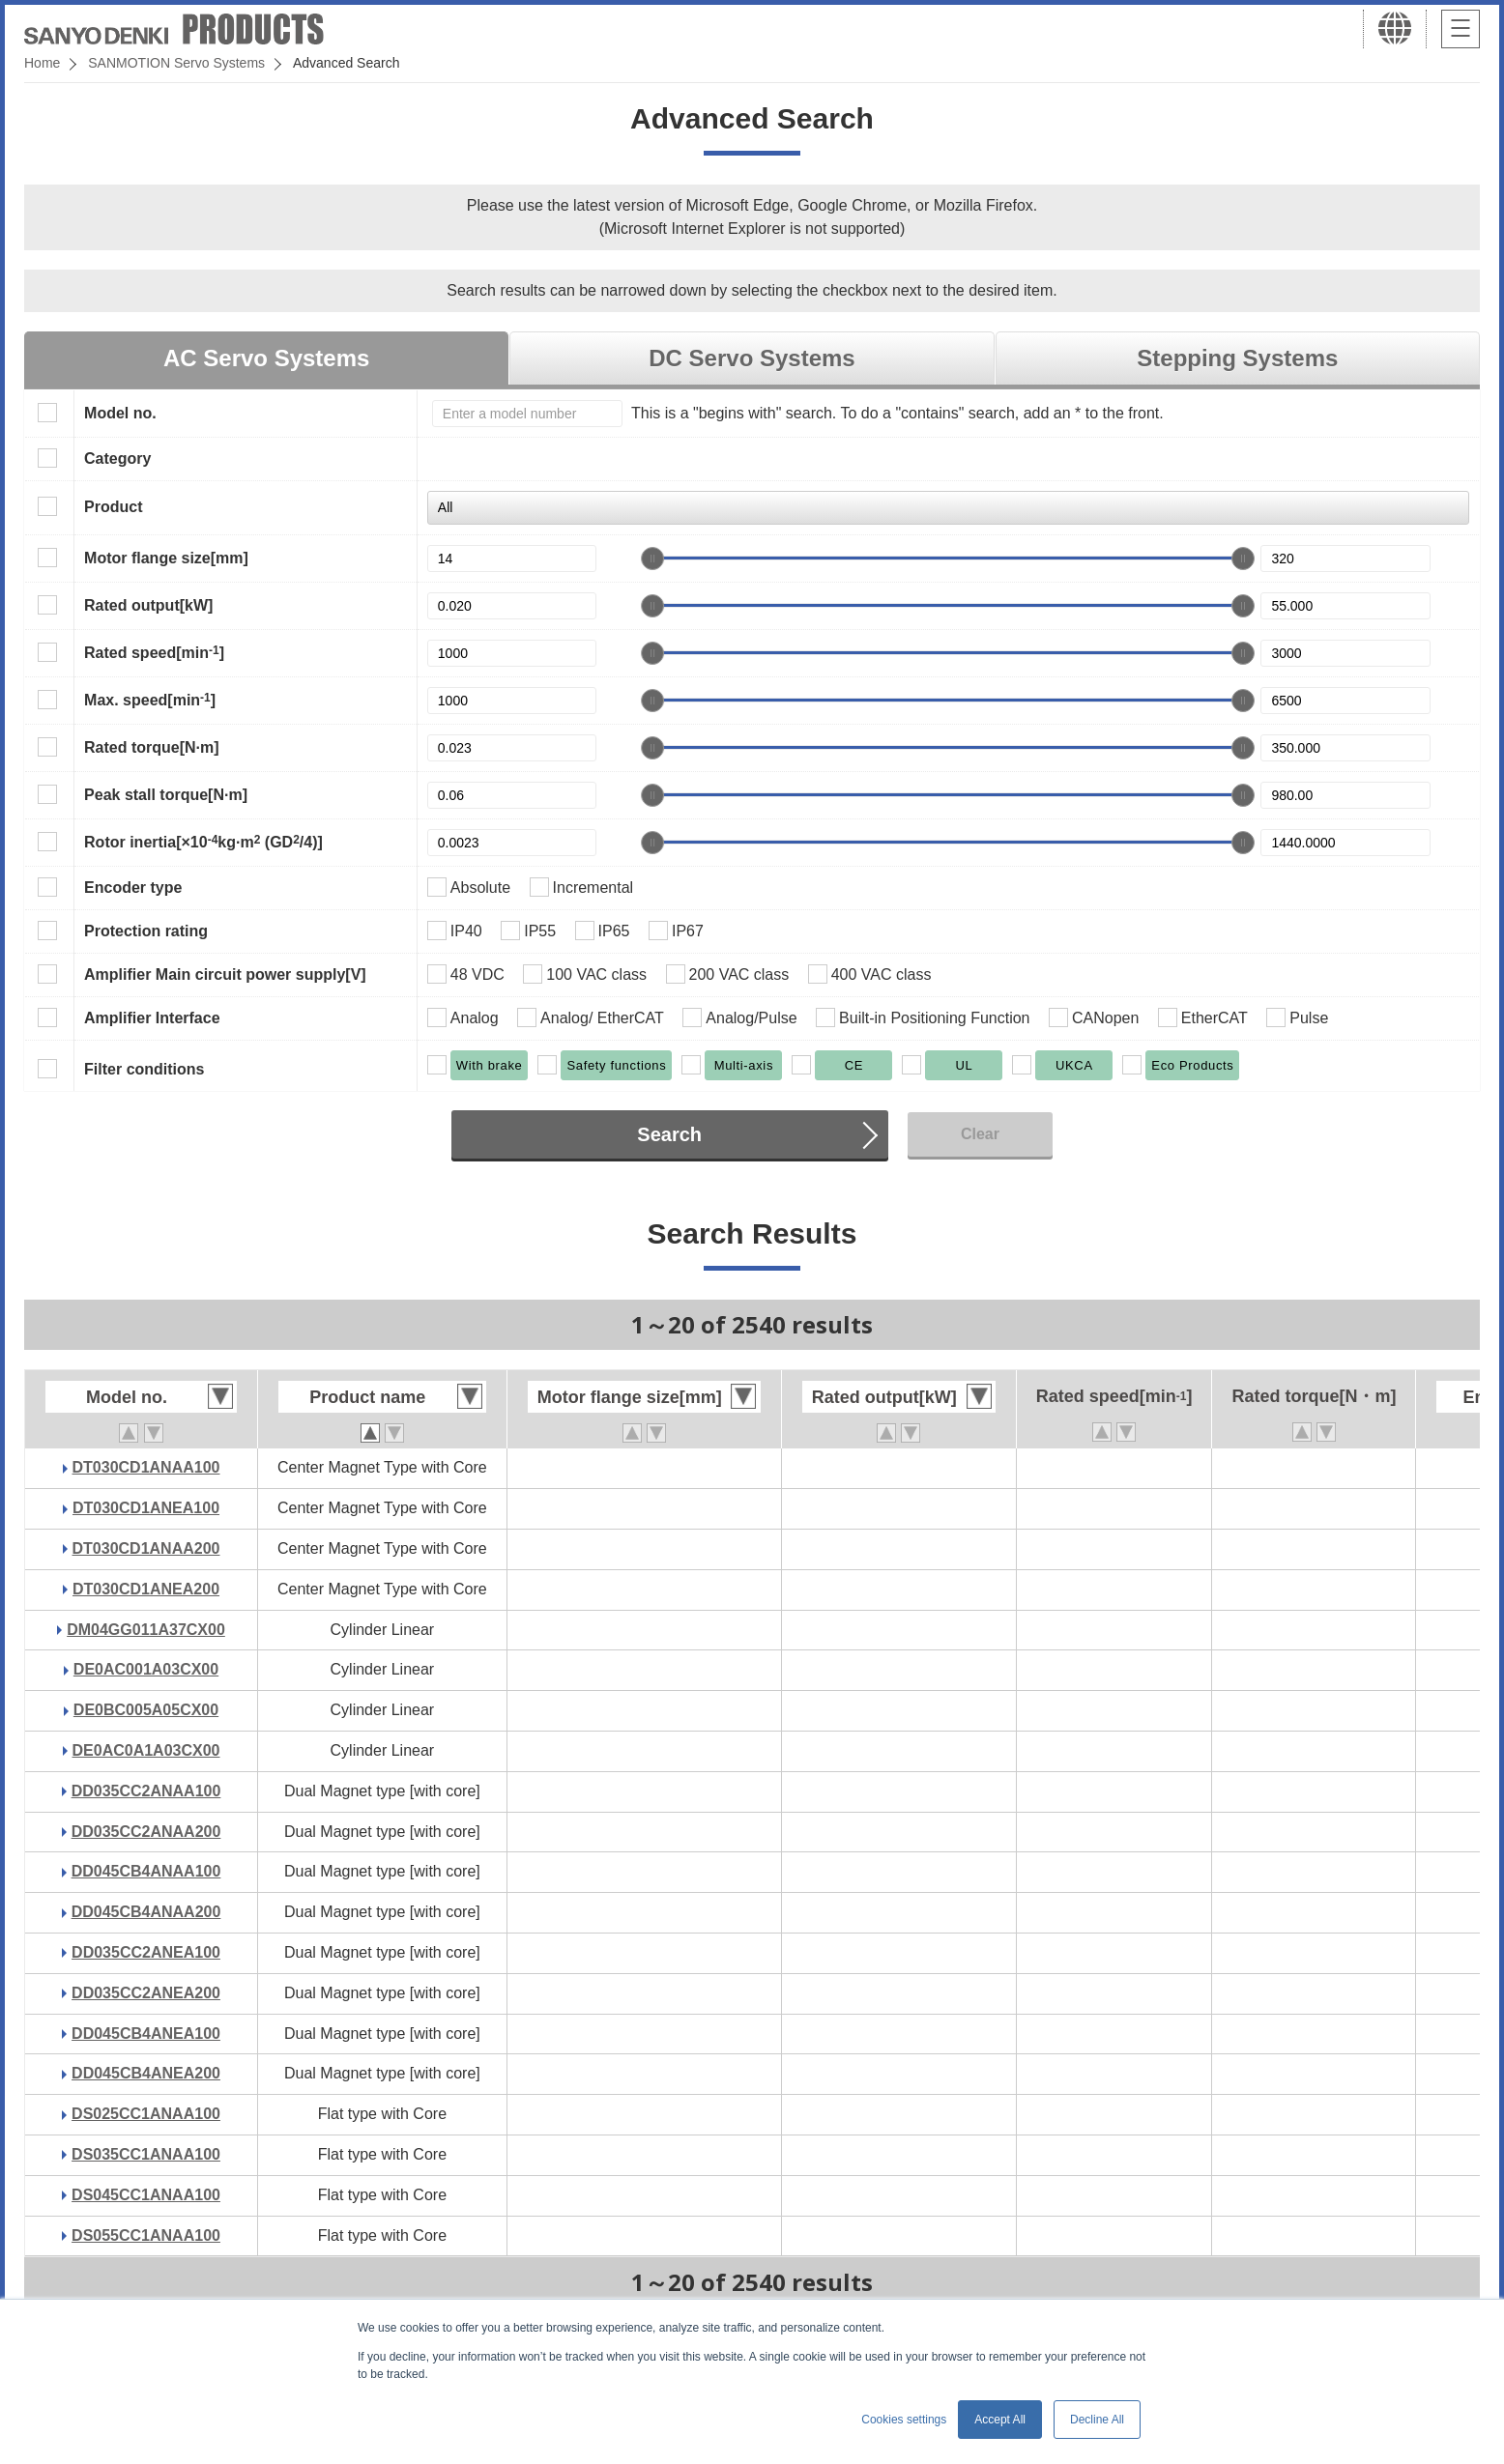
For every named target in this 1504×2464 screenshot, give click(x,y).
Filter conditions (144, 1069)
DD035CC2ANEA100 (146, 1952)
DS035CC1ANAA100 (146, 2154)
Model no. (120, 413)
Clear (980, 1134)
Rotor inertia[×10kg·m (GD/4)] (203, 841)
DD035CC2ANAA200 (146, 1831)
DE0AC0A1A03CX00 (146, 1750)
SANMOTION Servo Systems (176, 63)
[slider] (652, 558)
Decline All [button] (1097, 2419)
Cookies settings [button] (903, 2419)
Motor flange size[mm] (166, 558)
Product (113, 507)
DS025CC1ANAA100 (146, 2114)
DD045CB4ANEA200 (146, 2073)
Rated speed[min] (154, 652)
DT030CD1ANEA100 (145, 1508)
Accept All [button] (1000, 2419)
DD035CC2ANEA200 (146, 1993)
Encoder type (133, 887)
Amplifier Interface (151, 1018)
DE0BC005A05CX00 (145, 1710)
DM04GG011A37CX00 (146, 1629)
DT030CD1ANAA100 (146, 1467)
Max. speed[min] (150, 699)
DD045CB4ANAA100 (146, 1871)
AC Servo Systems (266, 358)
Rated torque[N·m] (151, 747)
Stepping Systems (1237, 358)
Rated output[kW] (148, 605)
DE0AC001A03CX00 (145, 1669)
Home (42, 63)
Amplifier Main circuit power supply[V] (225, 974)
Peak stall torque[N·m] (165, 795)
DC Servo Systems (751, 358)
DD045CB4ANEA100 (146, 2033)
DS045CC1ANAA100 (146, 2195)
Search (669, 1134)
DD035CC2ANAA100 (146, 1791)
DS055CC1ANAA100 (146, 2235)
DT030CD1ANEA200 (145, 1589)
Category (117, 458)
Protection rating (146, 931)
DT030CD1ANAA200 (146, 1548)
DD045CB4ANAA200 (146, 1912)
